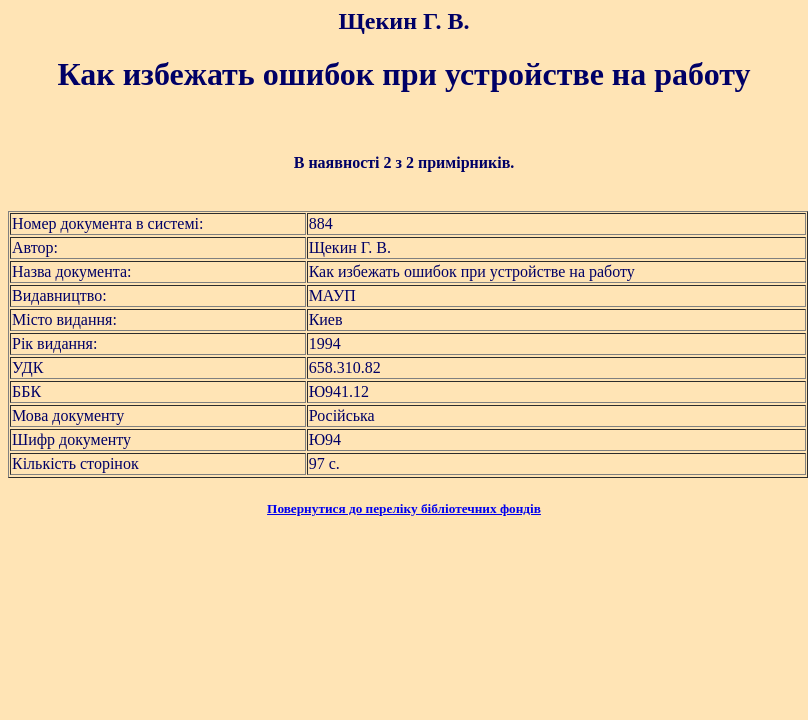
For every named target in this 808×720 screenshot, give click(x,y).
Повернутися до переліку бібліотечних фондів (404, 508)
